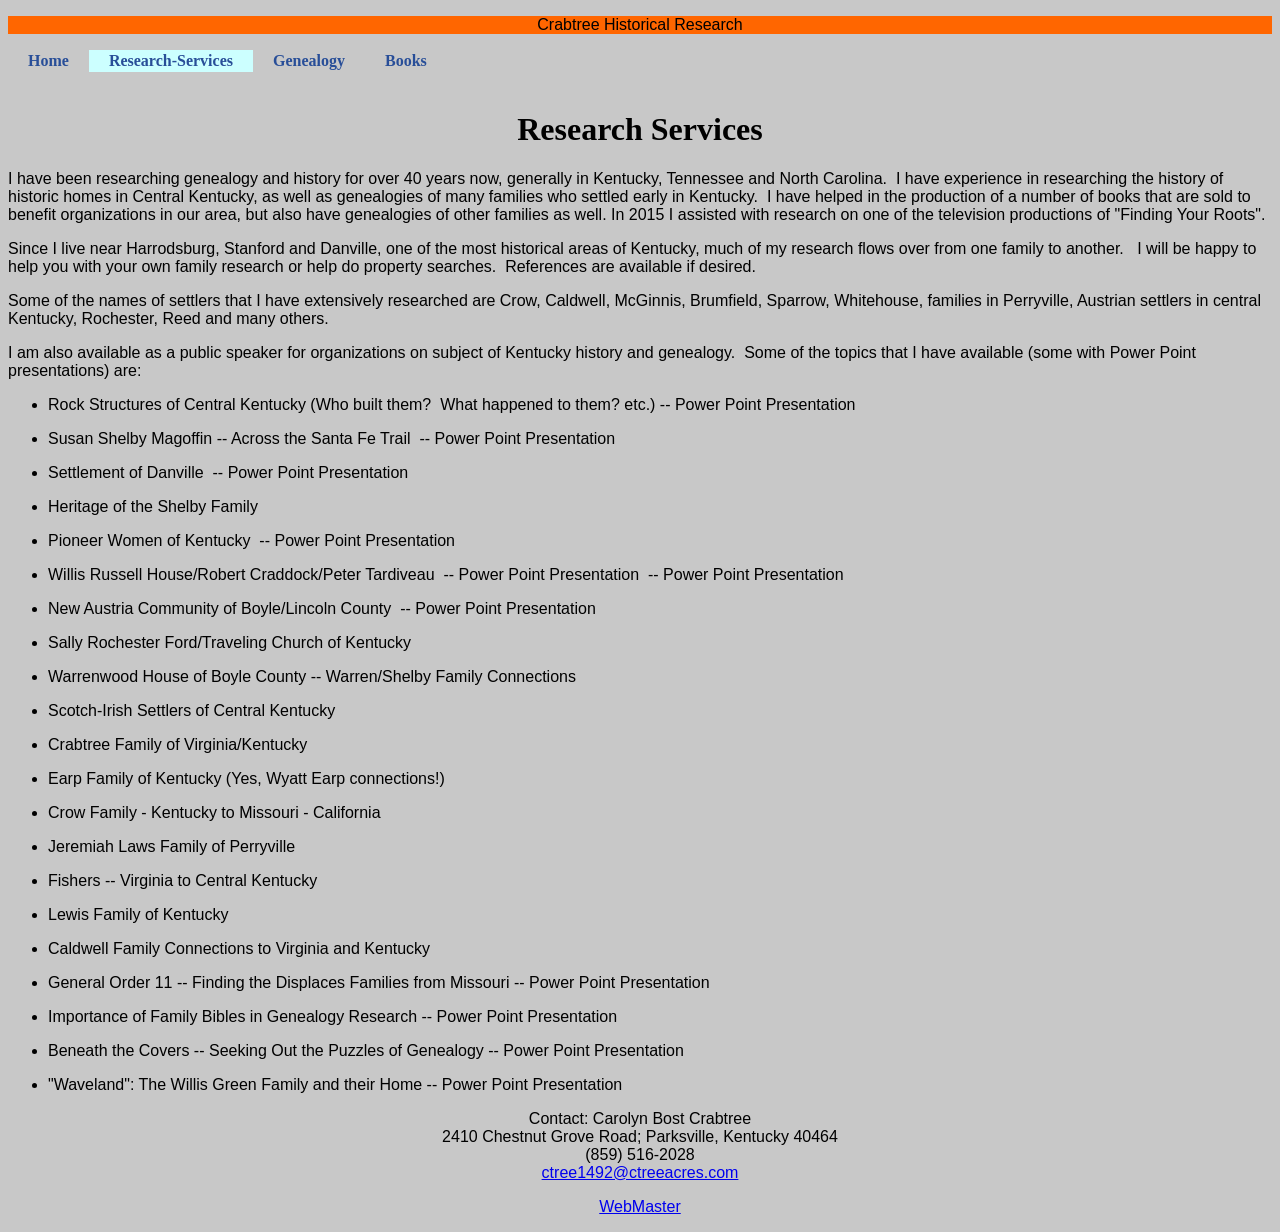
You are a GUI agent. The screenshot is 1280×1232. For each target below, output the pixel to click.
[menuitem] (48, 61)
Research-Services (171, 60)
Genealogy (309, 60)
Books (406, 60)
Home (48, 60)
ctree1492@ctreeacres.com (640, 1172)
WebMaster (640, 1206)
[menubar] (227, 61)
